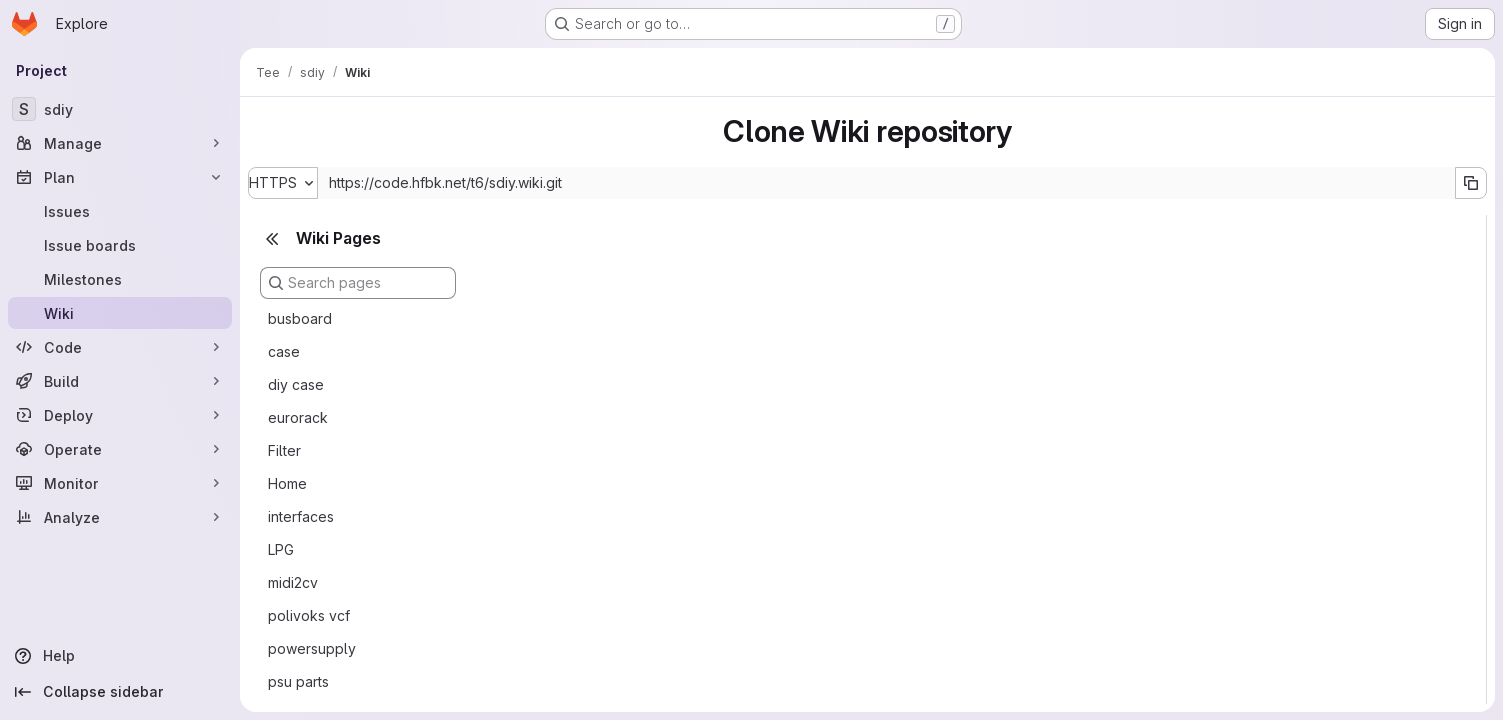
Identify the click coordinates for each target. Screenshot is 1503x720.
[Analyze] (120, 517)
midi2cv (293, 582)
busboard (300, 318)
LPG (281, 549)
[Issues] (120, 211)
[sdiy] (120, 109)
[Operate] (120, 449)
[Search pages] (358, 283)
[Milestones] (120, 279)
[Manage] (120, 143)
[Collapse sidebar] (120, 692)
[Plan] (120, 177)
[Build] (120, 381)
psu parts (298, 681)
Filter (284, 450)
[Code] (120, 347)
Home (287, 483)
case (284, 351)
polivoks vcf (309, 615)
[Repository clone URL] (886, 183)
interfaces (301, 516)
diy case (296, 384)
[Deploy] (120, 415)
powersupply (312, 648)
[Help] (120, 656)
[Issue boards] (120, 245)
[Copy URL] (1471, 183)
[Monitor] (120, 483)
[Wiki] (120, 313)
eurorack (298, 417)
